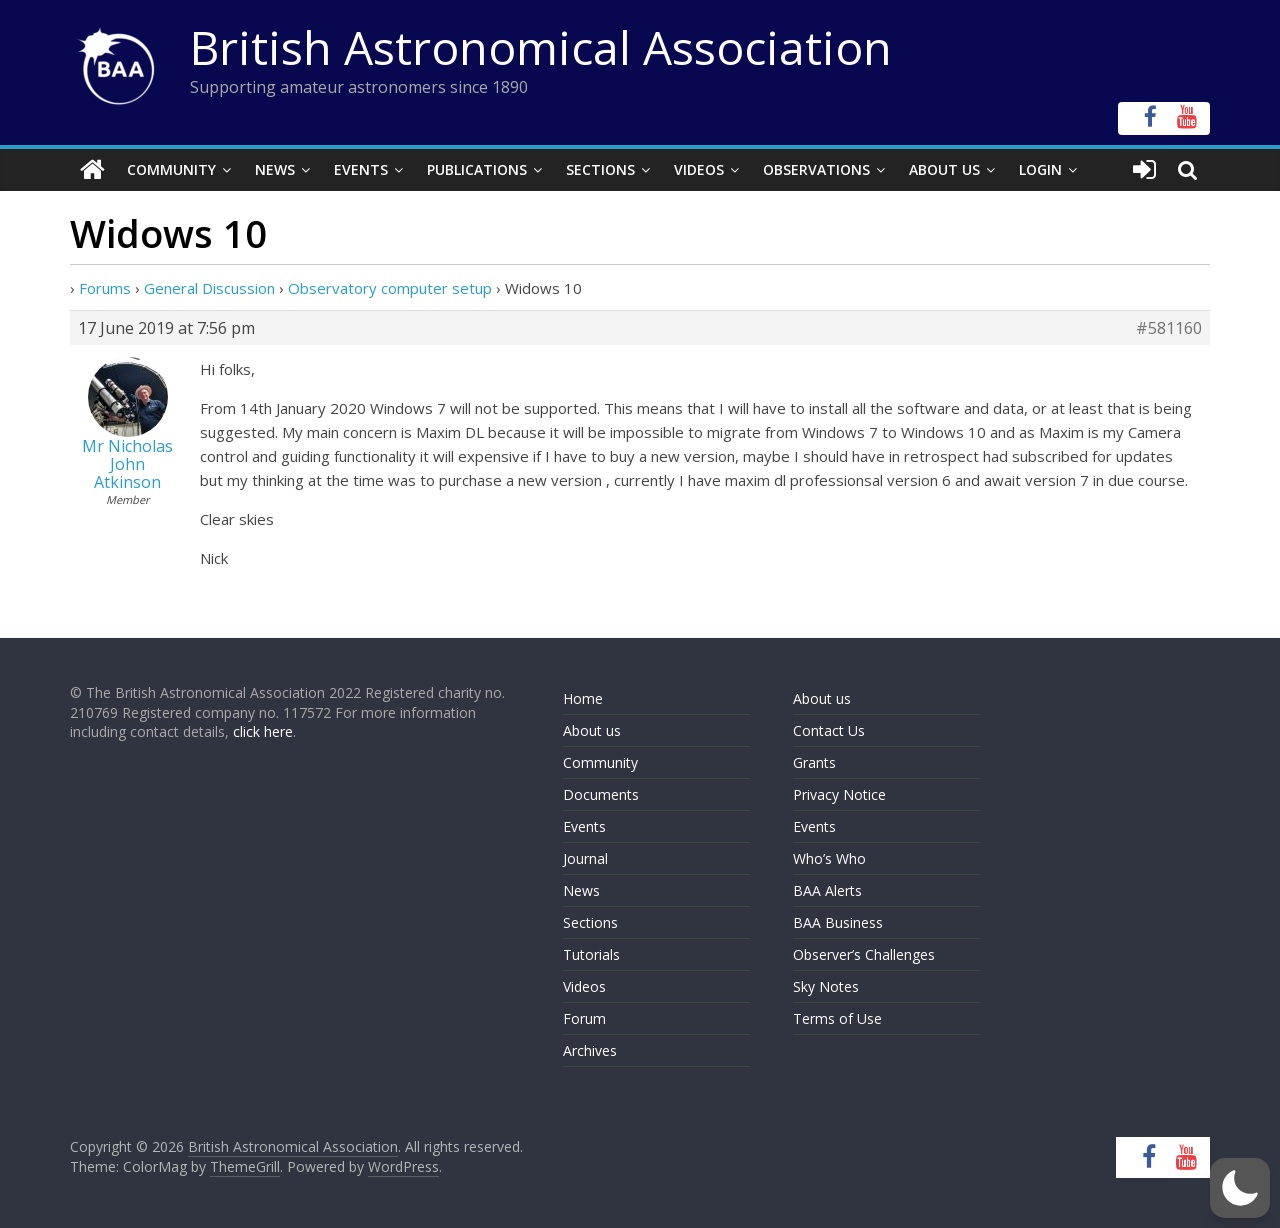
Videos (699, 169)
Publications (477, 169)
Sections (600, 169)
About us (592, 730)
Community (171, 169)
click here (263, 731)
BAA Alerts (827, 890)
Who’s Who (829, 858)
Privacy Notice (839, 794)
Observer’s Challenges (864, 954)
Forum (584, 1018)
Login (1040, 169)
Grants (814, 762)
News (275, 169)
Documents (601, 794)
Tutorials (591, 954)
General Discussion (209, 288)
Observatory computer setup (390, 288)
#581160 (1169, 328)
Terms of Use (837, 1018)
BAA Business (838, 922)
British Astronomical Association (541, 47)
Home (583, 698)
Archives (590, 1050)
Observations (816, 169)
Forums (105, 288)
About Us (944, 169)
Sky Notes (826, 986)
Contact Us (829, 730)
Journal (585, 858)
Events (361, 169)
